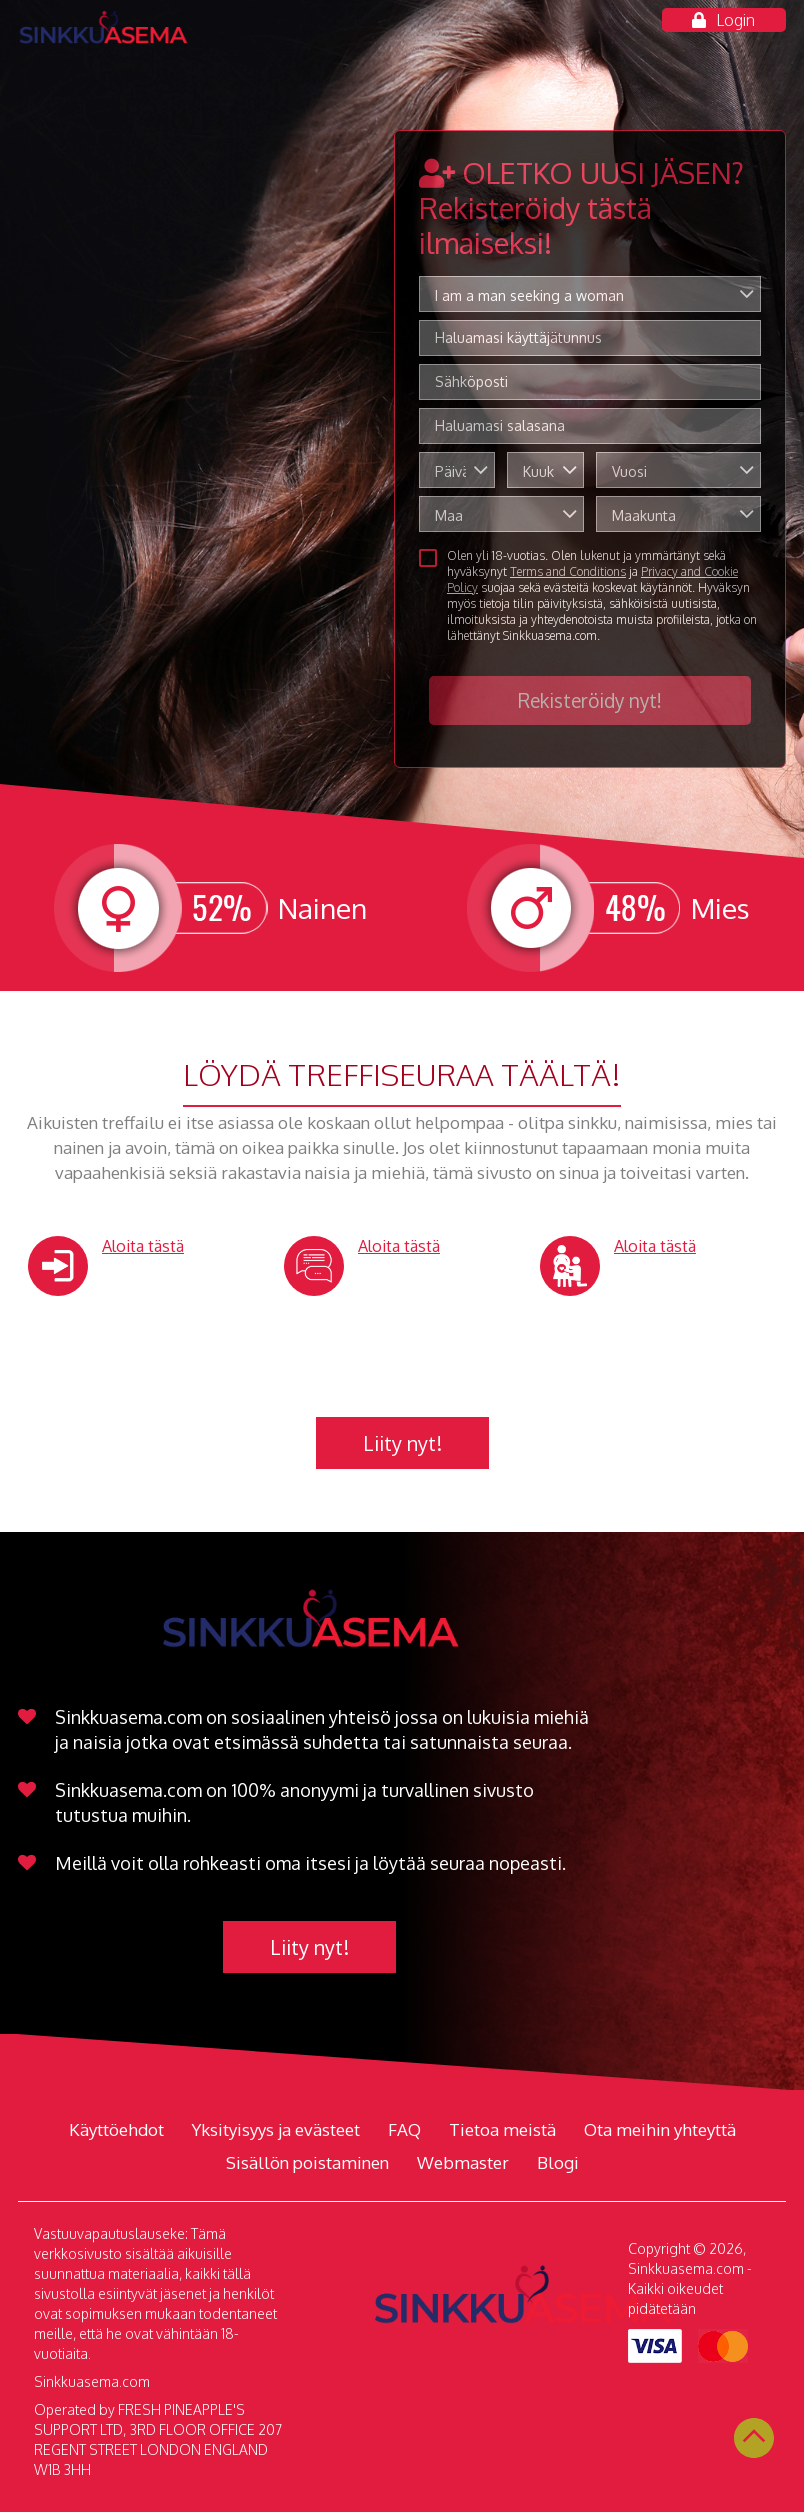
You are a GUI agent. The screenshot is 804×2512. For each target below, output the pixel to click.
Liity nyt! (402, 1443)
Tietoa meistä (502, 2129)
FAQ (404, 2129)
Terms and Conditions (568, 571)
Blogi (558, 2162)
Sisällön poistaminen (307, 2162)
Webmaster (463, 2162)
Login (723, 20)
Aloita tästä (143, 1246)
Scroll (754, 2438)
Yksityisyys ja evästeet (276, 2129)
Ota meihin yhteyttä (660, 2129)
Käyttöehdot (116, 2129)
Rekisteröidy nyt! (590, 700)
